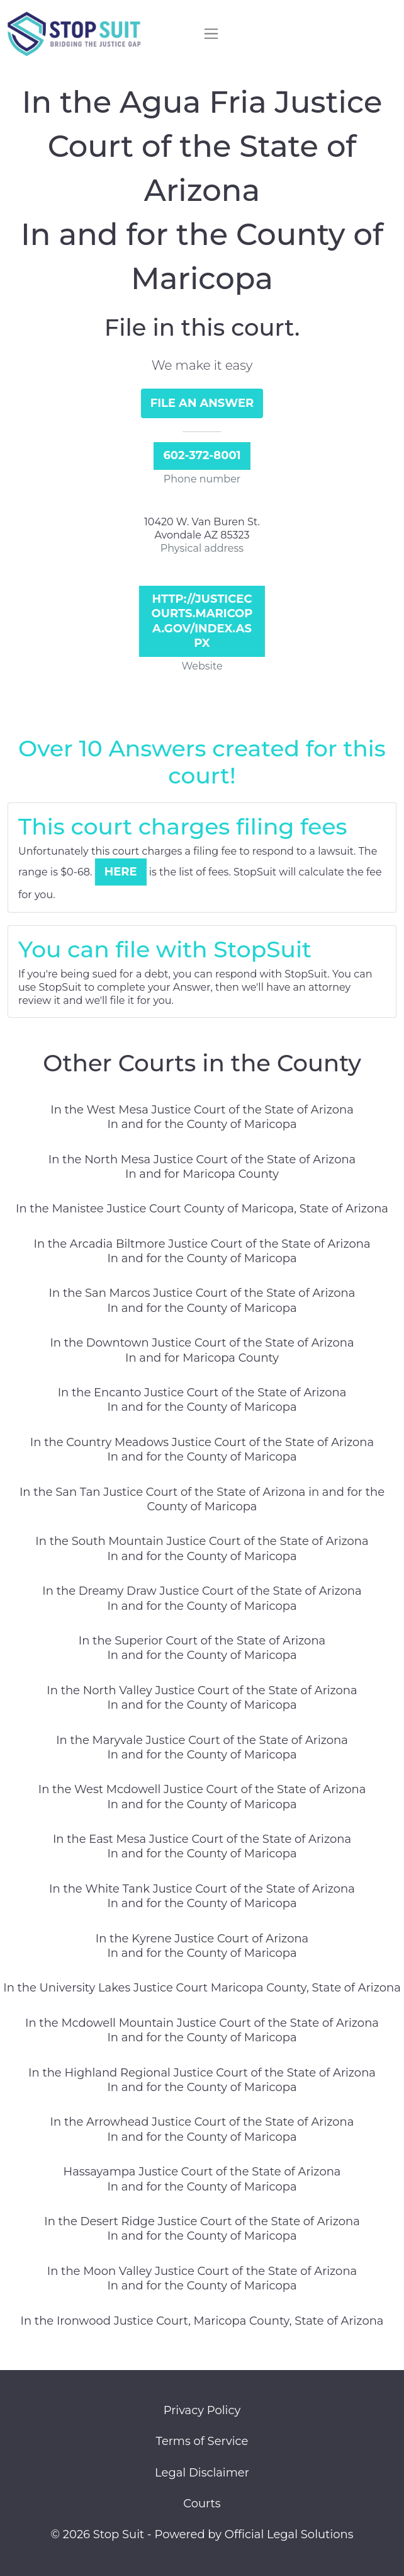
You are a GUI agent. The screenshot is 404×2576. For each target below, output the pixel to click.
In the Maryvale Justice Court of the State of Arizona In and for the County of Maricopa (202, 1747)
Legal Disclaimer (202, 2473)
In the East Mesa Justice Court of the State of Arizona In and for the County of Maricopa (202, 1846)
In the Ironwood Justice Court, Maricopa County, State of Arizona (202, 2321)
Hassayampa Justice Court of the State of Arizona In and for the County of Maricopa (202, 2179)
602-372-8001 (201, 455)
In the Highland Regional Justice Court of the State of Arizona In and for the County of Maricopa (202, 2080)
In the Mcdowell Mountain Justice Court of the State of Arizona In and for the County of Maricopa (202, 2030)
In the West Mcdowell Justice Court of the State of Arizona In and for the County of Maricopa (202, 1796)
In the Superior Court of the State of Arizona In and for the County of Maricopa (202, 1648)
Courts (201, 2503)
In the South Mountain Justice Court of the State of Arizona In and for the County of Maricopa (201, 1548)
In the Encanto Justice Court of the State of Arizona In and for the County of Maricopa (202, 1400)
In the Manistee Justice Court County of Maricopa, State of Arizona (202, 1209)
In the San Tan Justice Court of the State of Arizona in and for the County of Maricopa (202, 1499)
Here (120, 872)
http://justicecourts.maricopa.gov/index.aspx (202, 621)
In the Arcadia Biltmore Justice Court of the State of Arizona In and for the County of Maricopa (201, 1251)
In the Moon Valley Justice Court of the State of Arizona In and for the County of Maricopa (202, 2278)
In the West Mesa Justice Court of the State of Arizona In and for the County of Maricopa (202, 1117)
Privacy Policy (202, 2410)
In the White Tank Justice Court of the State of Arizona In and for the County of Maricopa (202, 1896)
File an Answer (202, 403)
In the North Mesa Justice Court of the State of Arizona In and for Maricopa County (202, 1167)
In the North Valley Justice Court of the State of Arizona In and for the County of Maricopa (202, 1698)
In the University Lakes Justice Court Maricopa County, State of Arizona (202, 1988)
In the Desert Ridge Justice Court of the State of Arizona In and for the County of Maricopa (202, 2228)
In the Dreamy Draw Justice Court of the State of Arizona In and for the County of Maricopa (201, 1598)
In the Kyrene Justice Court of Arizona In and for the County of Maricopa (202, 1946)
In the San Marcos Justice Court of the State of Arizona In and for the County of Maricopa (202, 1300)
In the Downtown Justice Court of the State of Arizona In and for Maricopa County (202, 1350)
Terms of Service (202, 2441)
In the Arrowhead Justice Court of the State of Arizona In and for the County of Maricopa (202, 2129)
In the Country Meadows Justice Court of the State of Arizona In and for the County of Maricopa (202, 1449)
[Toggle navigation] (211, 34)
